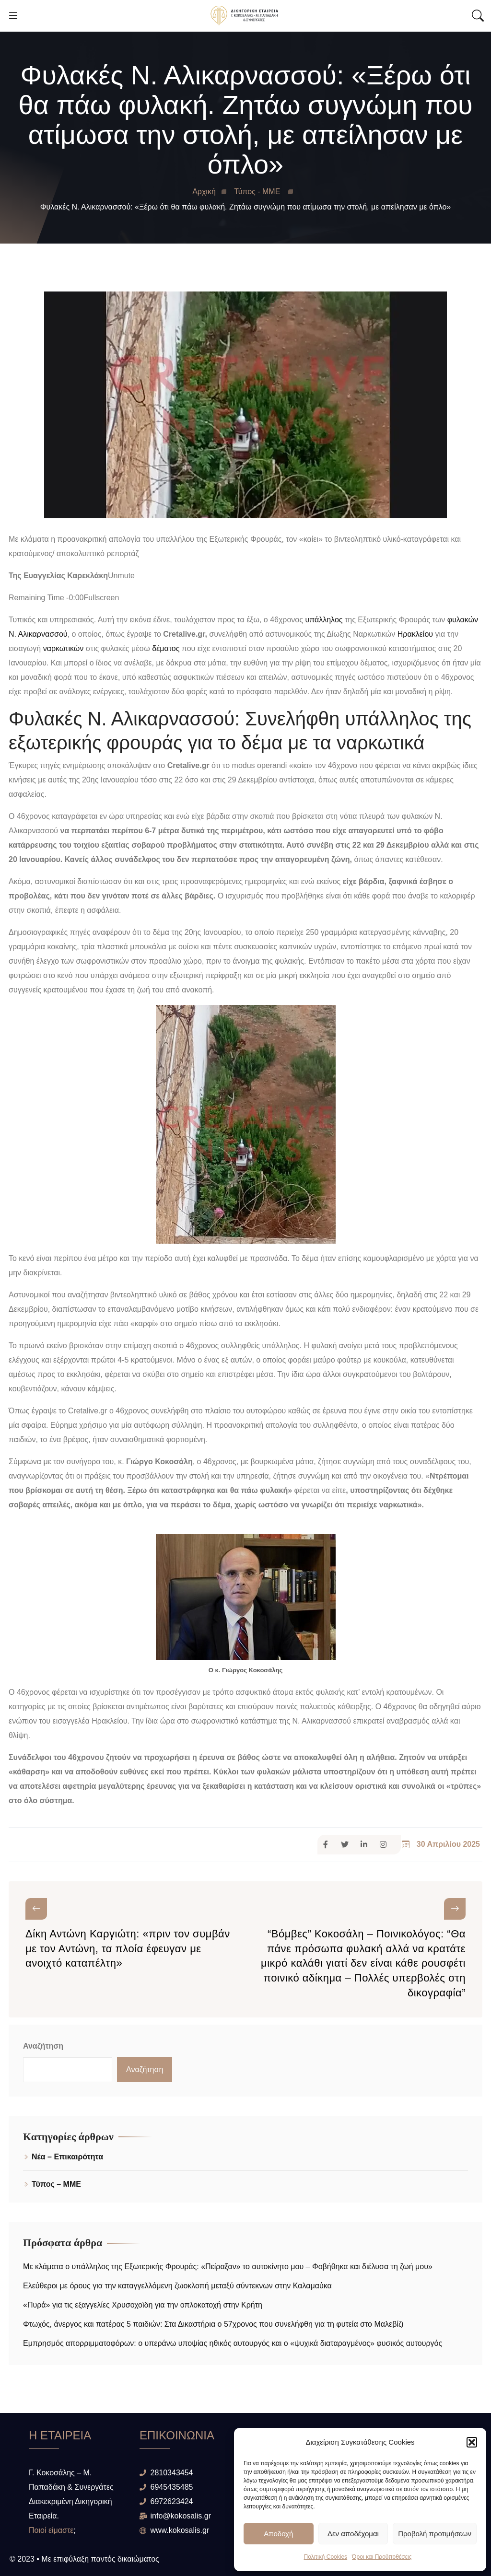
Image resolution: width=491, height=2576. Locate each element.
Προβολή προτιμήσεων (434, 2533)
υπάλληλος (323, 620)
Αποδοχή (278, 2533)
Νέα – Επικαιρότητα (67, 2157)
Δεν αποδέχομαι (353, 2533)
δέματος (165, 648)
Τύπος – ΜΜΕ (56, 2184)
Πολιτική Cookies (326, 2556)
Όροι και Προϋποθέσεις (381, 2556)
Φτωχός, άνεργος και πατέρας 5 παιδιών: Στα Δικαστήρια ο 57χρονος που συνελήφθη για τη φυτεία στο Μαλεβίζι (213, 2324)
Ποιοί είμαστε (51, 2530)
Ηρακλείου (415, 634)
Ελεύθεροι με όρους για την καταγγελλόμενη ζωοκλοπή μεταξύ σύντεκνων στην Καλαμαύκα (179, 2286)
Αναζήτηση (43, 2046)
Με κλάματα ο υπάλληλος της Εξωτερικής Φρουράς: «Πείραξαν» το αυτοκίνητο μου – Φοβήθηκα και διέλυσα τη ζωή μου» (228, 2266)
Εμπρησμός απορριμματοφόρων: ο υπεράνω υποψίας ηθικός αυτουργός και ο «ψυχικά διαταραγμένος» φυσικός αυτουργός (232, 2343)
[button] (472, 2442)
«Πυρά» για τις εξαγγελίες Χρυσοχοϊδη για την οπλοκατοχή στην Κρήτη (142, 2305)
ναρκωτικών (63, 648)
